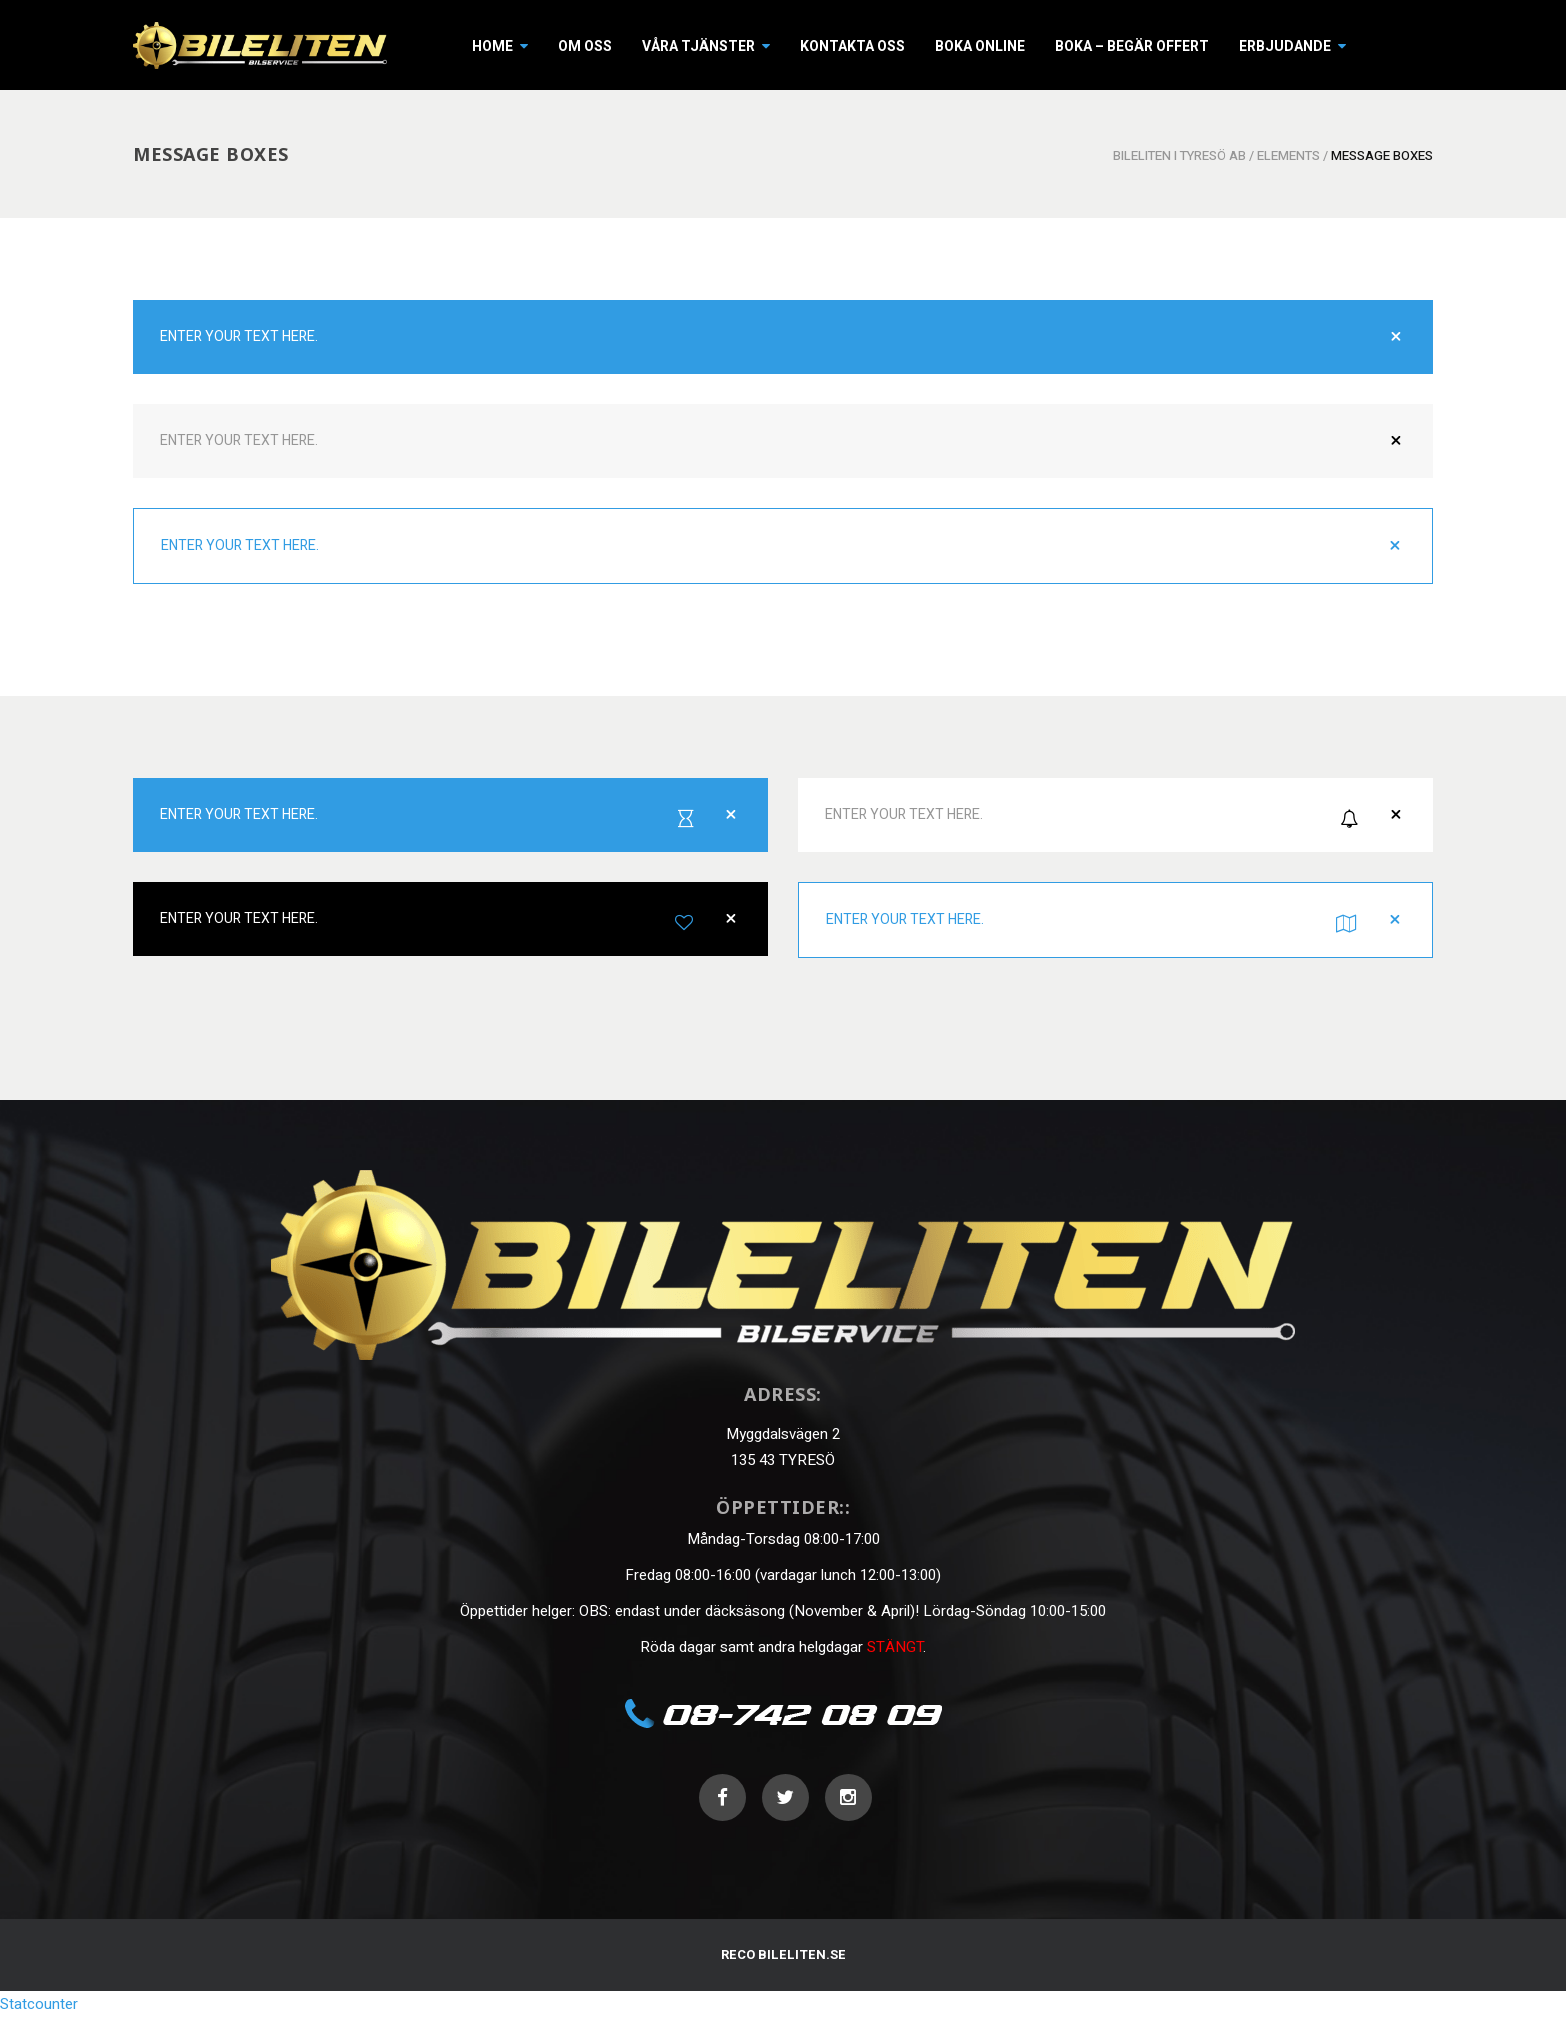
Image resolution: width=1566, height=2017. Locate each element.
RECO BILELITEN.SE (783, 1954)
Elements (1288, 155)
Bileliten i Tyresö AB (1179, 155)
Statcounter (39, 2004)
